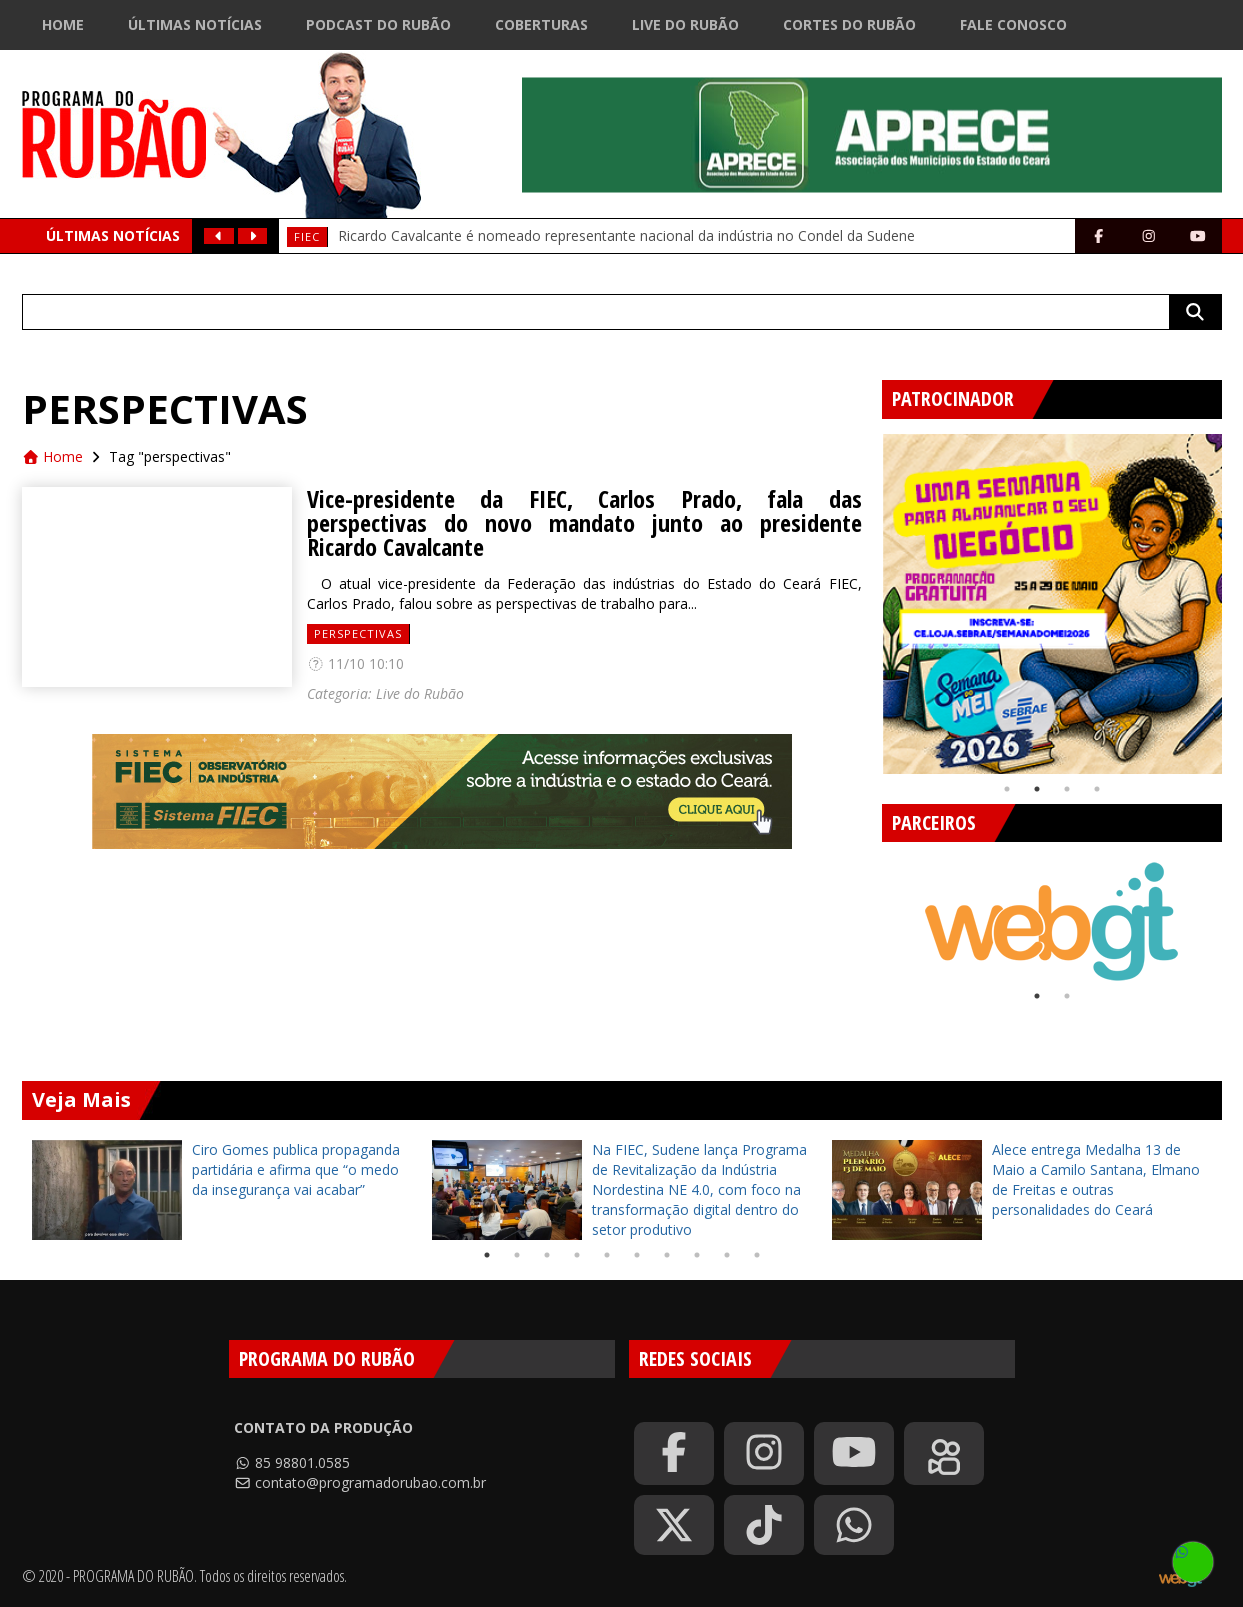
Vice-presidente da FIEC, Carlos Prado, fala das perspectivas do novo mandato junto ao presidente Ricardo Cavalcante (584, 523)
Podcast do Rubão (378, 24)
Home (63, 24)
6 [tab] (637, 1255)
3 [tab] (1067, 789)
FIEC (307, 236)
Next (1217, 912)
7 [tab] (667, 1255)
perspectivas (358, 633)
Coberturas (541, 24)
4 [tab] (1097, 789)
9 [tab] (727, 1255)
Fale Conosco (1013, 24)
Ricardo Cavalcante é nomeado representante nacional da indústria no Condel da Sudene (626, 235)
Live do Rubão (685, 24)
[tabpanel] (1052, 604)
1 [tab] (1007, 789)
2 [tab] (1037, 789)
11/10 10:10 (356, 663)
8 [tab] (697, 1255)
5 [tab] (607, 1255)
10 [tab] (757, 1255)
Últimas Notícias (195, 24)
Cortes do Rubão (849, 24)
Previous (867, 596)
